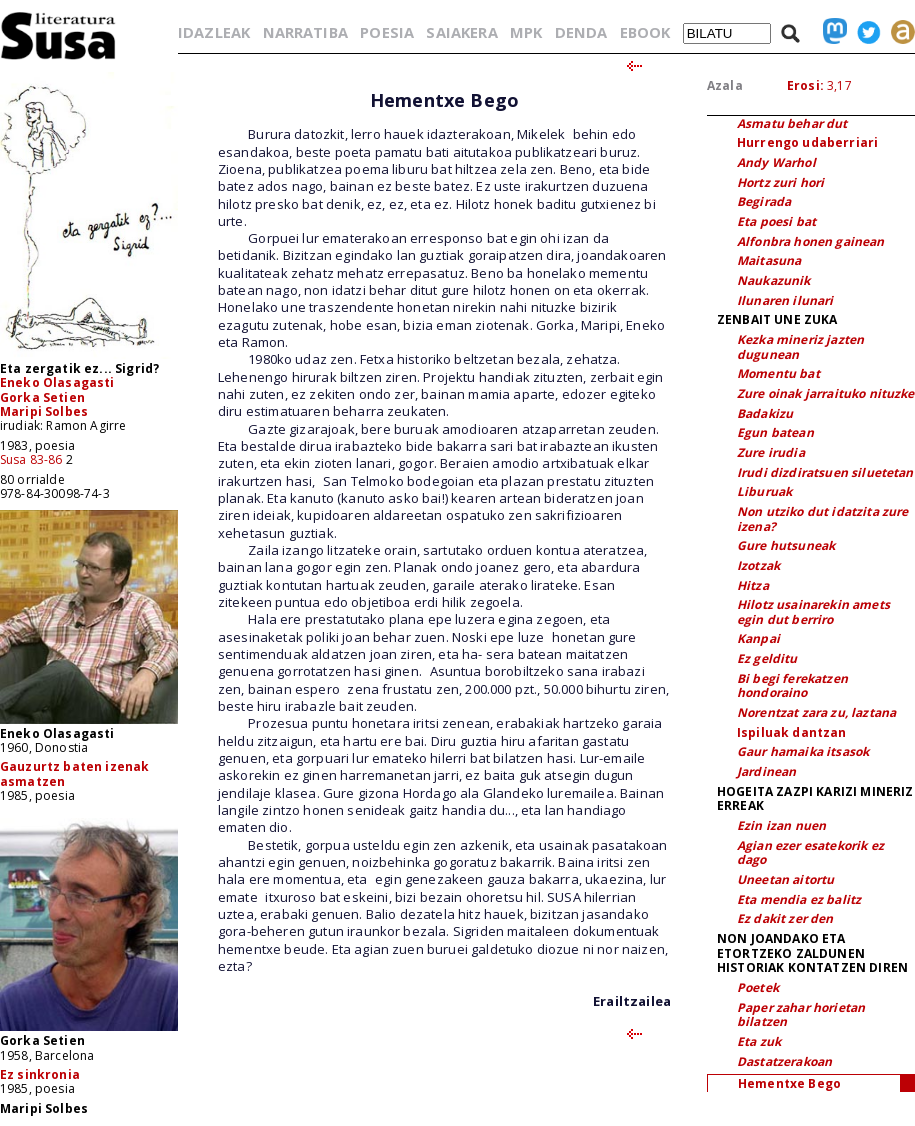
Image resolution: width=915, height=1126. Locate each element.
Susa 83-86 (31, 459)
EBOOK (645, 32)
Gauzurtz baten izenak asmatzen (74, 773)
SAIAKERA (461, 32)
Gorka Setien (42, 397)
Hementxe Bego (789, 1083)
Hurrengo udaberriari (807, 142)
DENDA (581, 32)
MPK (526, 32)
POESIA (387, 32)
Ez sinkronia (40, 1074)
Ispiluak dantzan (792, 732)
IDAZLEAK (214, 32)
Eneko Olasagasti (57, 382)
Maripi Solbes (44, 411)
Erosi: (805, 85)
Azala (725, 85)
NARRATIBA (305, 32)
